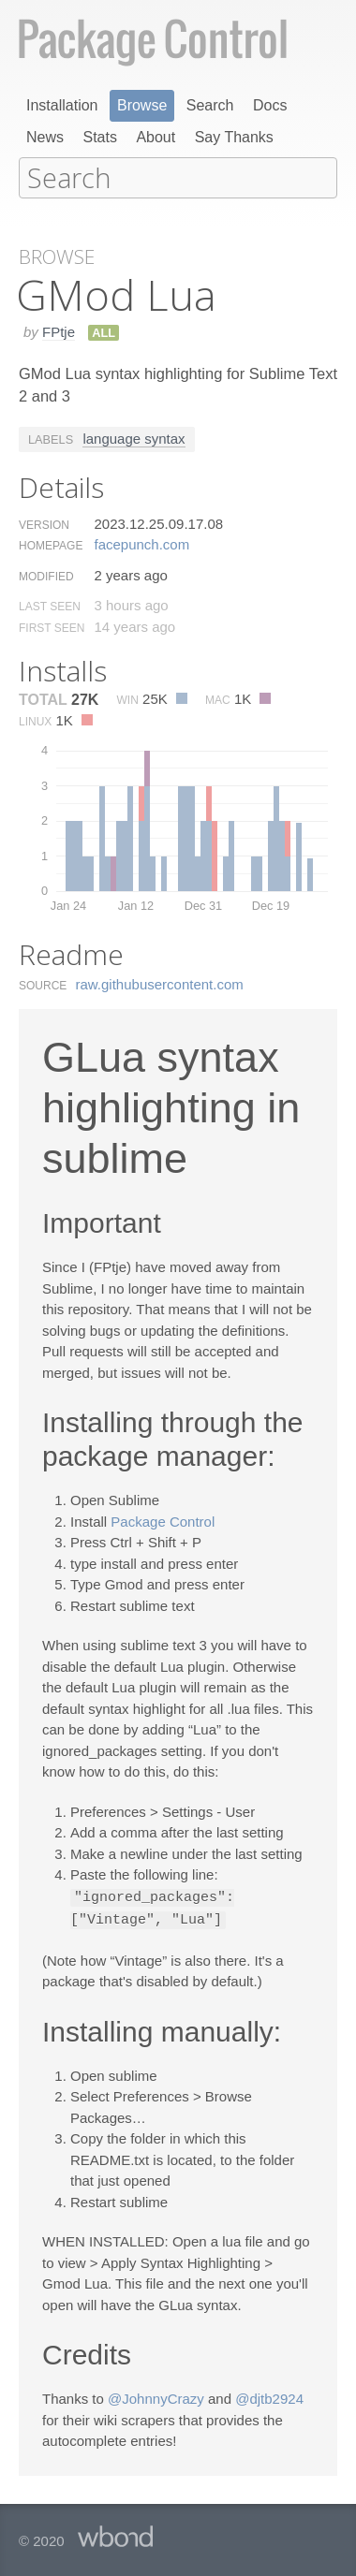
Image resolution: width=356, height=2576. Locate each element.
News (45, 137)
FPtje (58, 330)
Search (210, 105)
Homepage (50, 543)
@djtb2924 (269, 2395)
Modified (46, 574)
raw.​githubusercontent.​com (160, 982)
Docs (270, 105)
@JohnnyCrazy (156, 2395)
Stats (99, 137)
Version (44, 523)
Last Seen (50, 604)
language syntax (133, 437)
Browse (142, 105)
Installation (62, 105)
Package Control (163, 1520)
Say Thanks (234, 137)
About (155, 137)
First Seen (51, 626)
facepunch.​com (141, 542)
